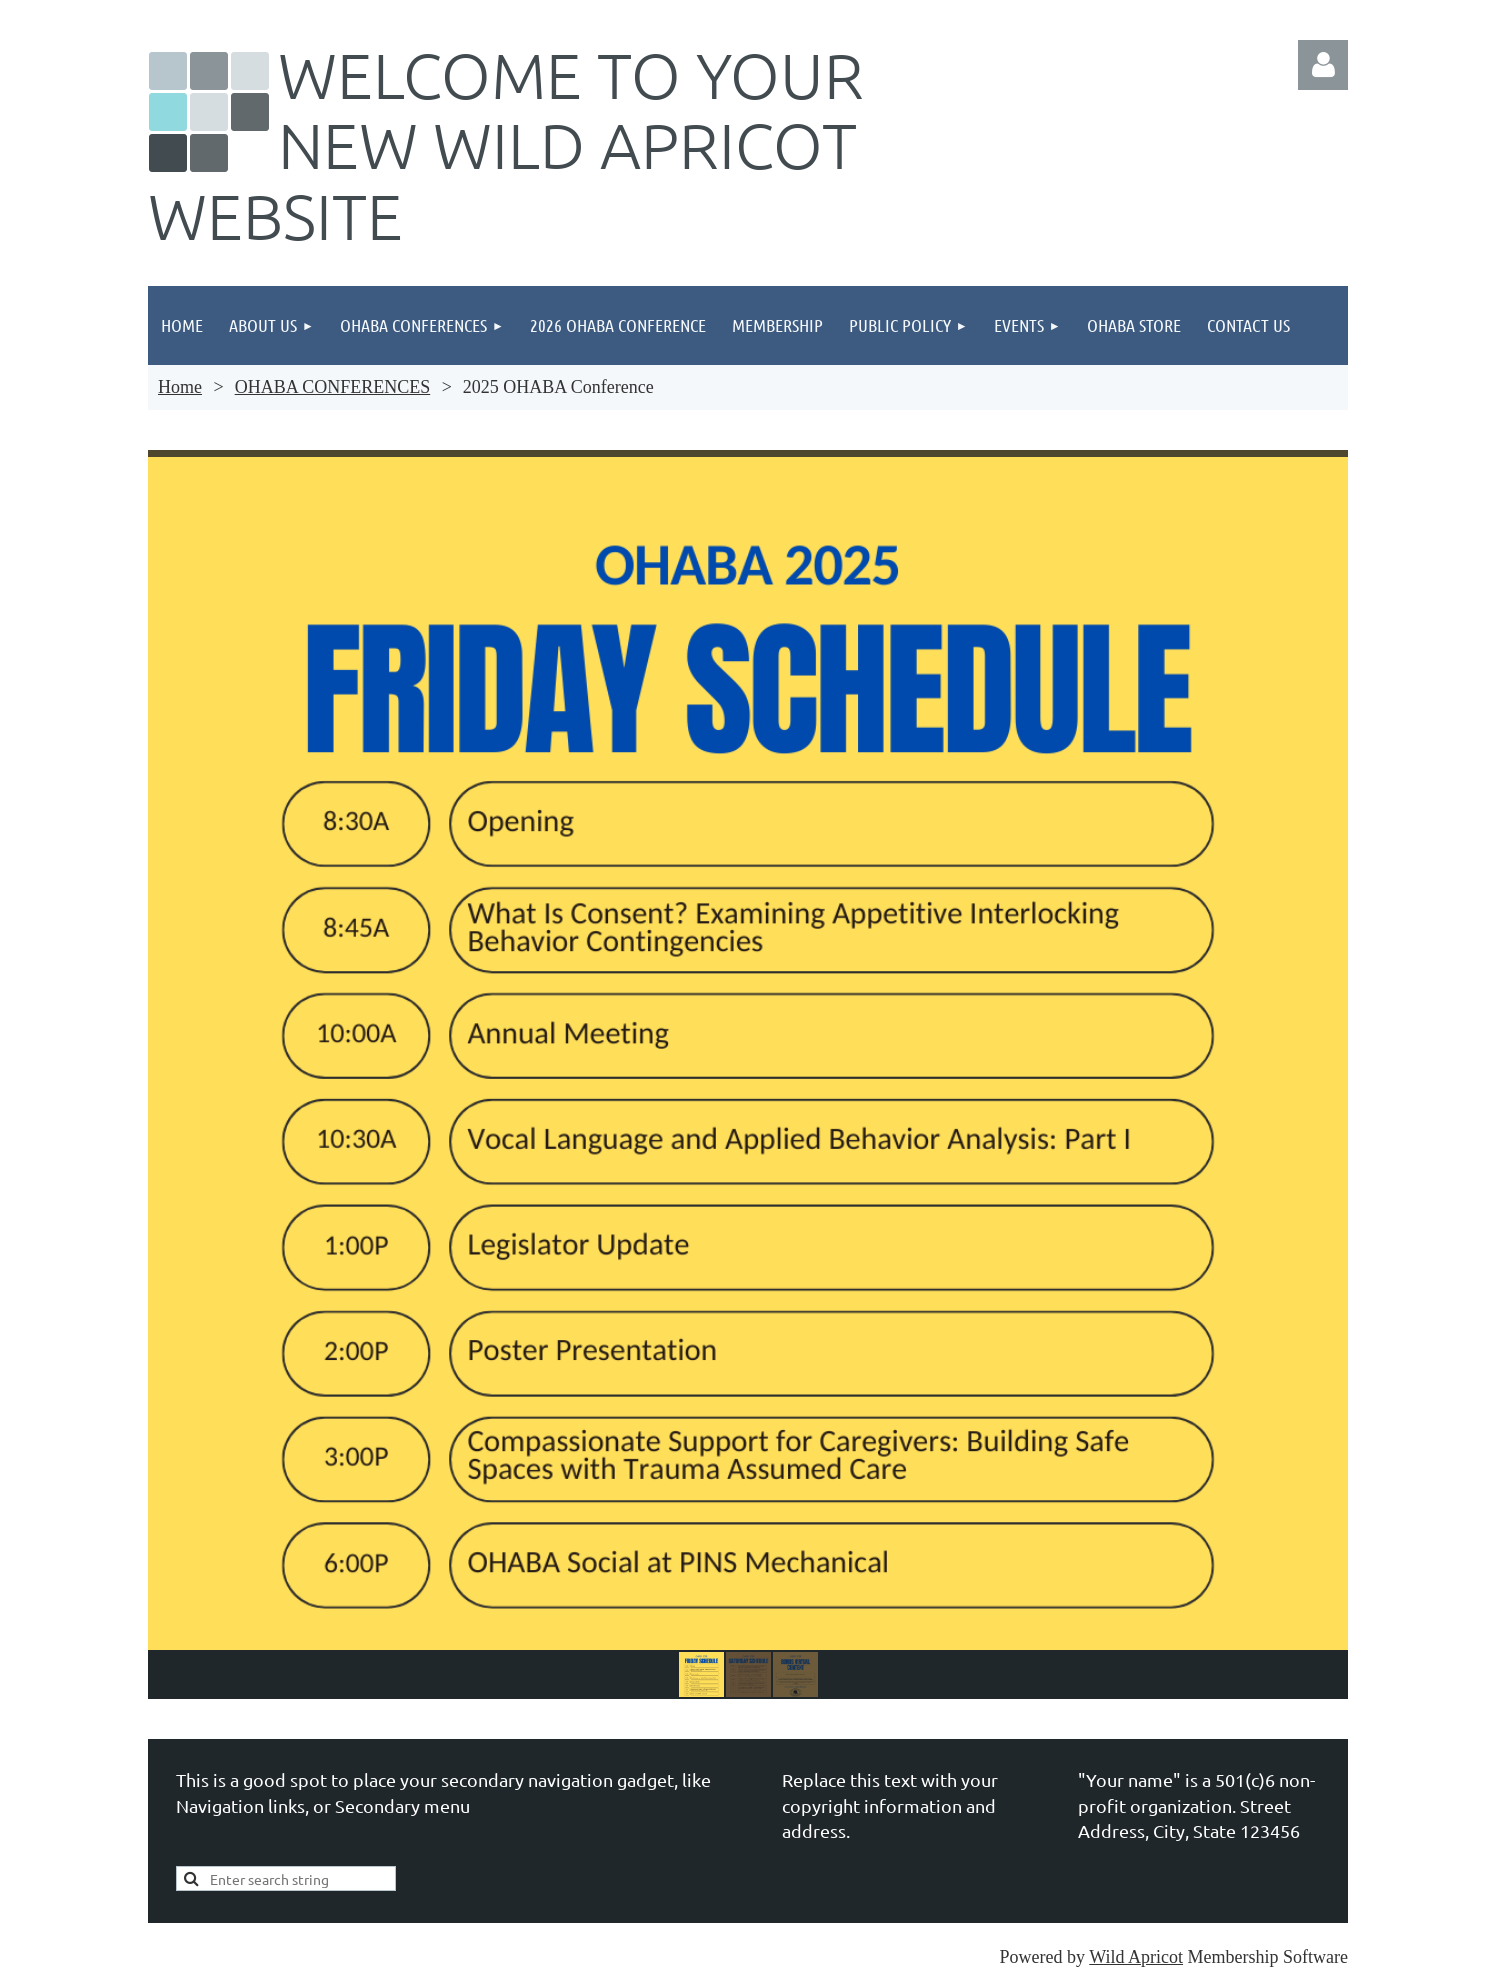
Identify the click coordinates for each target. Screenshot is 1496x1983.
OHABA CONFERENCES (333, 387)
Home (180, 387)
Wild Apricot (1136, 1957)
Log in (1323, 65)
